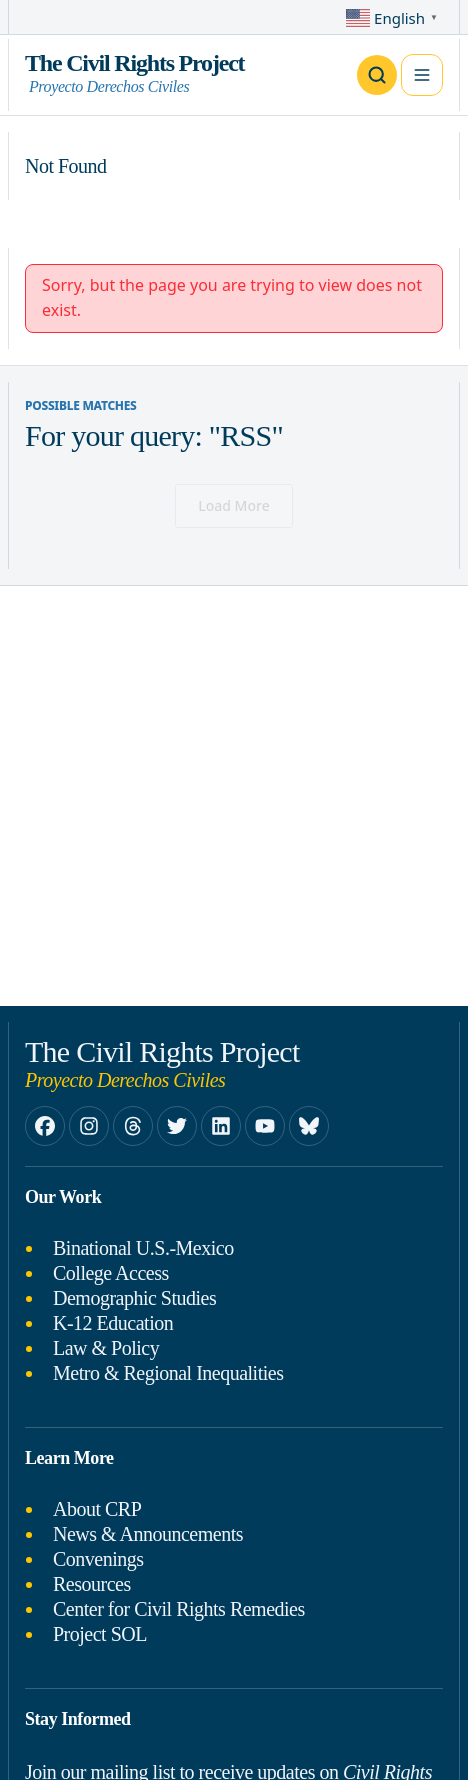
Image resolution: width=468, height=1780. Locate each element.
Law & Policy (106, 1348)
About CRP (97, 1509)
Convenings (98, 1559)
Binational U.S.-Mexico (143, 1248)
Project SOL (100, 1634)
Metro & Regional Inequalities (168, 1373)
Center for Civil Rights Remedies (179, 1609)
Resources (92, 1584)
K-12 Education (113, 1323)
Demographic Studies (134, 1298)
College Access (111, 1273)
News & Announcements (148, 1534)
